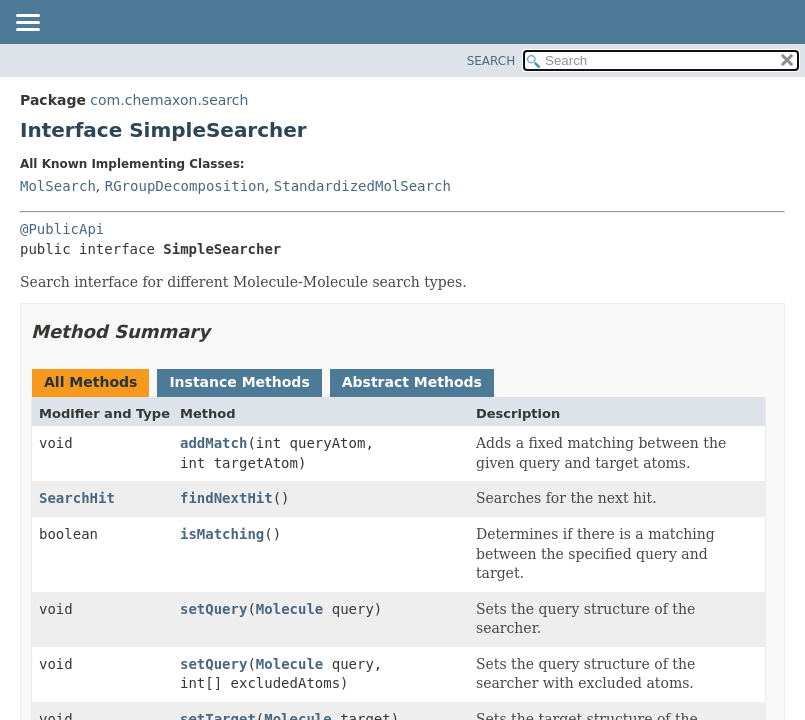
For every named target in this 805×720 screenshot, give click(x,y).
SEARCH (491, 61)
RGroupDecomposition (185, 186)
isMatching (222, 534)
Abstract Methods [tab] (412, 382)
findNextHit (226, 498)
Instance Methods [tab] (239, 382)
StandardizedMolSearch (362, 186)
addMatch (213, 443)
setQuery (213, 609)
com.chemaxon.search (169, 100)
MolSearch (58, 186)
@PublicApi (62, 229)
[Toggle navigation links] (27, 24)
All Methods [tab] (90, 382)
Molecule (289, 609)
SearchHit (77, 498)
